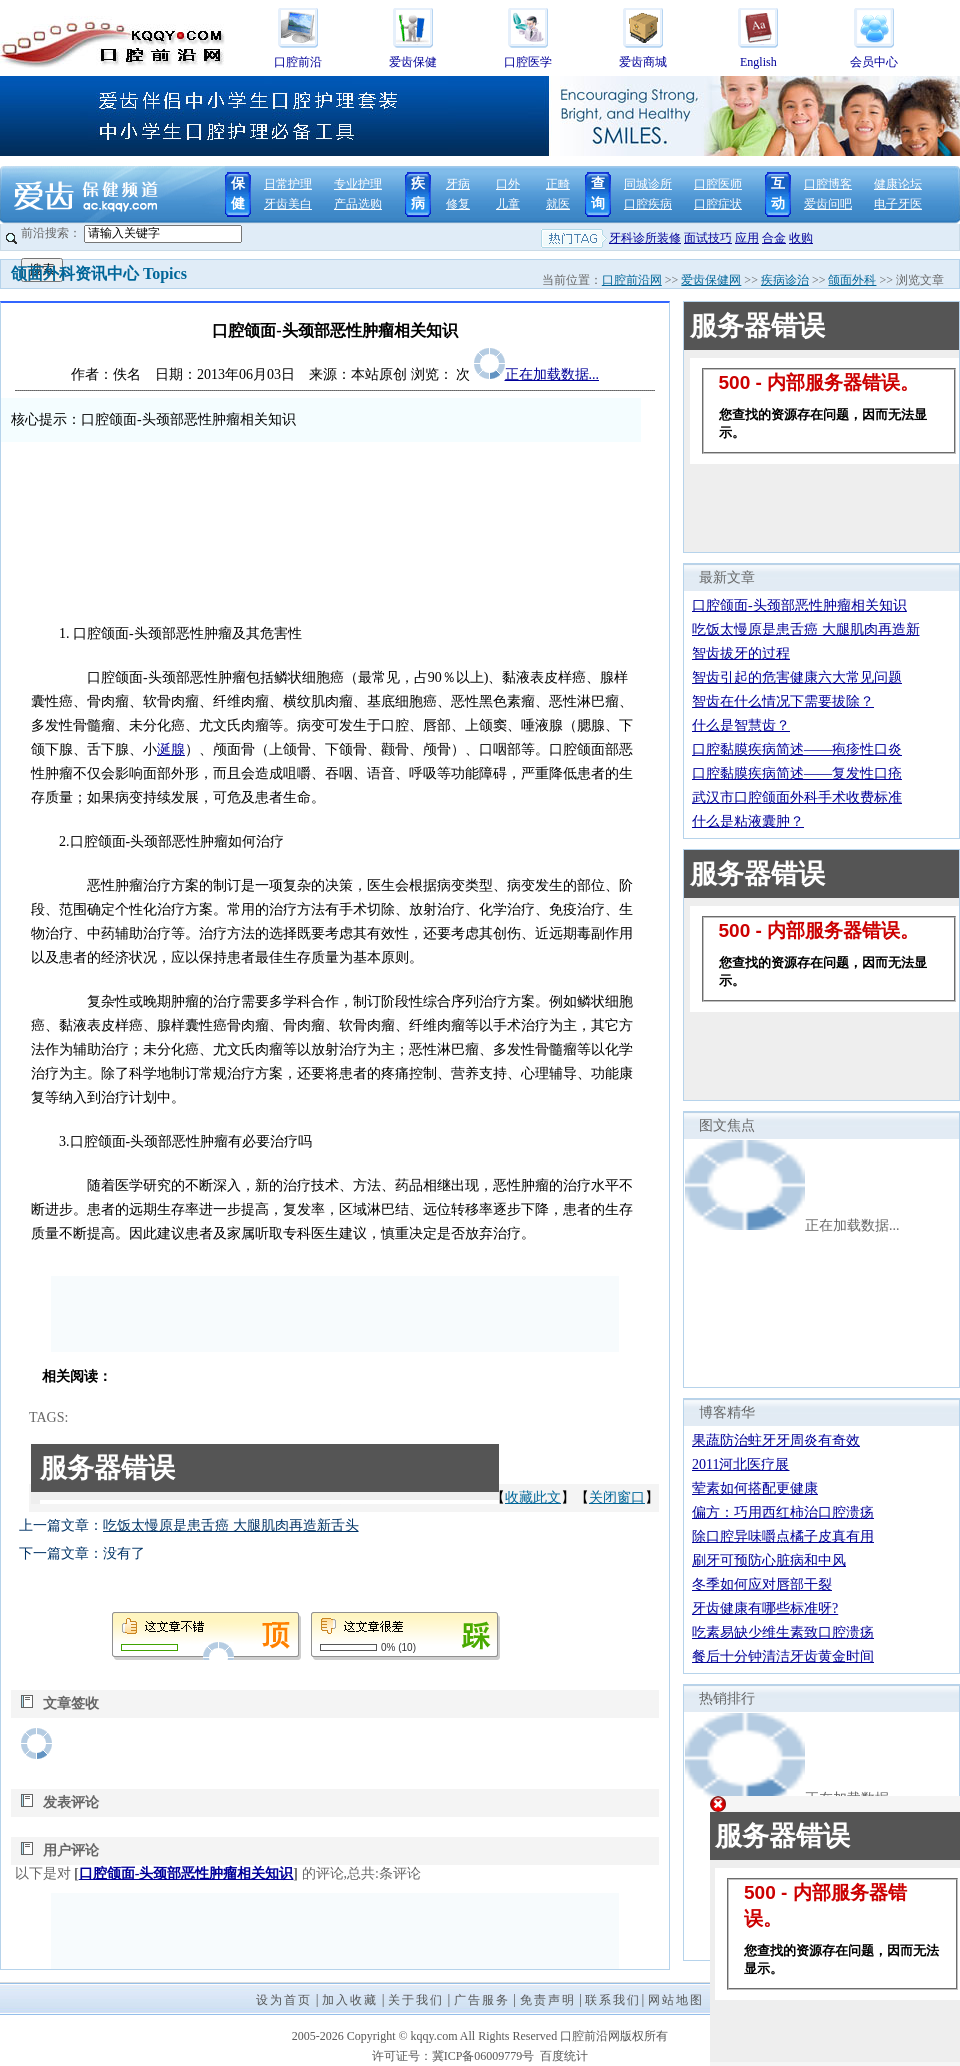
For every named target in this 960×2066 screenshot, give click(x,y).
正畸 (558, 184)
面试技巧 (708, 238)
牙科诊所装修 (645, 238)
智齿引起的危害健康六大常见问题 (797, 677)
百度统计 (564, 2056)
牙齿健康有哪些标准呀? (765, 1608)
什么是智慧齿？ (741, 725)
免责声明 (548, 2000)
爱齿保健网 (711, 280)
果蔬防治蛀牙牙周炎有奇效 (776, 1440)
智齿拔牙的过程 (741, 653)
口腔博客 (828, 184)
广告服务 (482, 2000)
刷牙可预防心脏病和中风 (769, 1560)
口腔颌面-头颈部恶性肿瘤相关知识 (186, 1873)
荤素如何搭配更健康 (755, 1488)
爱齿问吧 (828, 204)
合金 (774, 238)
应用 (747, 238)
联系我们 (613, 2000)
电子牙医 (898, 204)
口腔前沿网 (632, 280)
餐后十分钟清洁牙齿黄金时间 (783, 1656)
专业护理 (358, 184)
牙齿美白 (288, 204)
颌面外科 (852, 280)
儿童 (508, 204)
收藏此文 (533, 1497)
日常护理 (288, 184)
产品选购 (358, 204)
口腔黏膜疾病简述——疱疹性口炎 (797, 749)
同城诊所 (648, 184)
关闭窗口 (617, 1497)
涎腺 (171, 749)
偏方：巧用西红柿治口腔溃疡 (783, 1512)
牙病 (458, 184)
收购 (801, 238)
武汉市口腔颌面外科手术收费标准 (797, 797)
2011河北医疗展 (740, 1464)
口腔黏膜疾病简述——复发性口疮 (797, 773)
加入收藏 (350, 2000)
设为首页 (284, 2000)
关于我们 (416, 2000)
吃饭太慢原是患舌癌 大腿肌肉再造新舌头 (231, 1525)
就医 (558, 204)
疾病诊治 (785, 280)
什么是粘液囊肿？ (748, 821)
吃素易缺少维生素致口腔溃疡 (783, 1632)
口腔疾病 (648, 204)
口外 (508, 184)
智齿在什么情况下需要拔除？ (783, 701)
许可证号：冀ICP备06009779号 (453, 2056)
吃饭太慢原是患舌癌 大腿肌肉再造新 (806, 629)
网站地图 (676, 2000)
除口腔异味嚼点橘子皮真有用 (783, 1536)
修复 (458, 204)
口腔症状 (718, 204)
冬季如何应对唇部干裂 (762, 1584)
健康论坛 (898, 184)
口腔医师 (718, 184)
